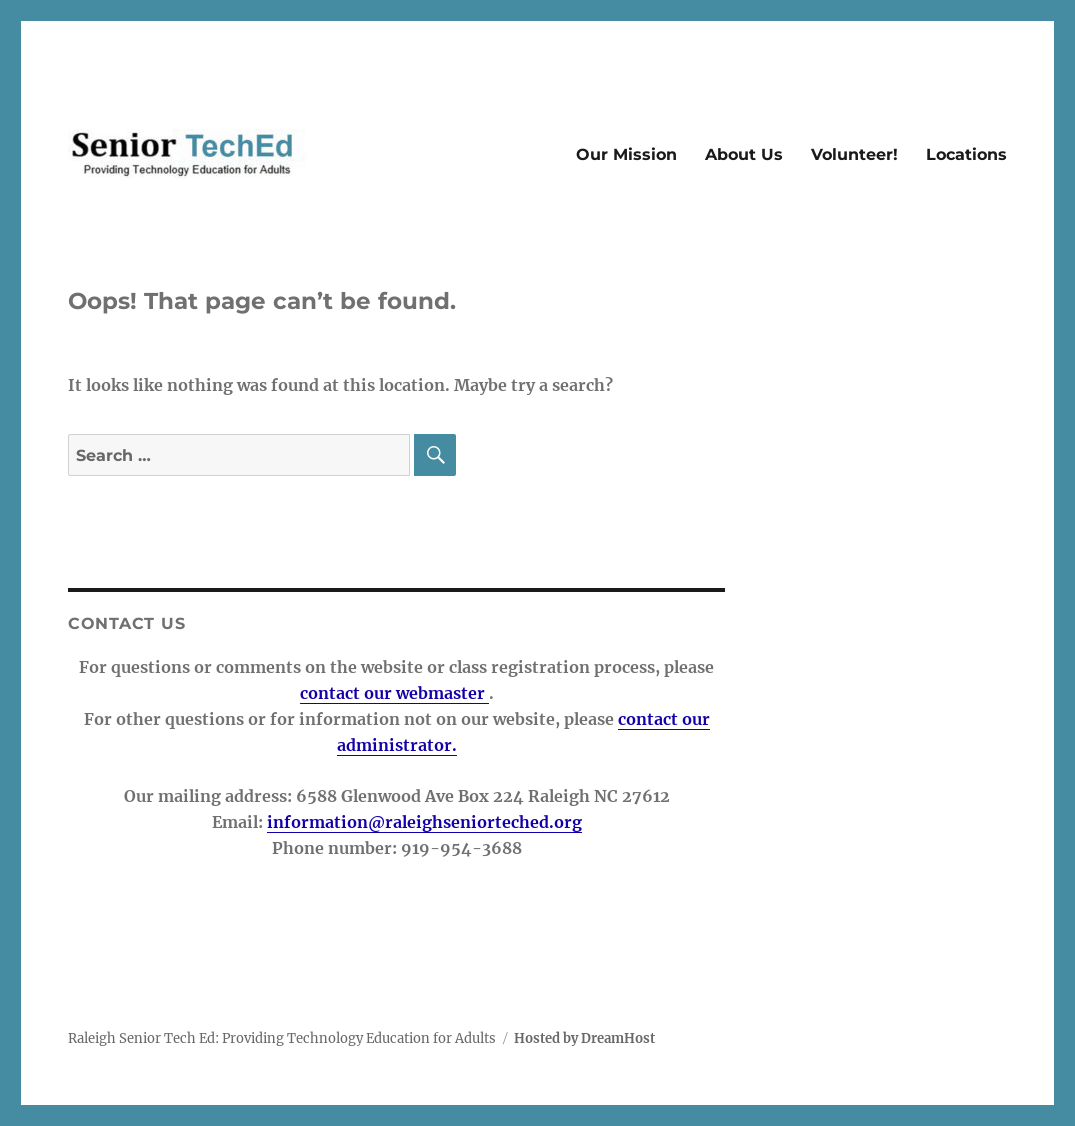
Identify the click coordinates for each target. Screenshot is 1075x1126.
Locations (966, 154)
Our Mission (626, 154)
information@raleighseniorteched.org (424, 822)
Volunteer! (854, 154)
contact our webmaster (394, 693)
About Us (744, 154)
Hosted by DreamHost (584, 1038)
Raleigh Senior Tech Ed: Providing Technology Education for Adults (282, 1038)
